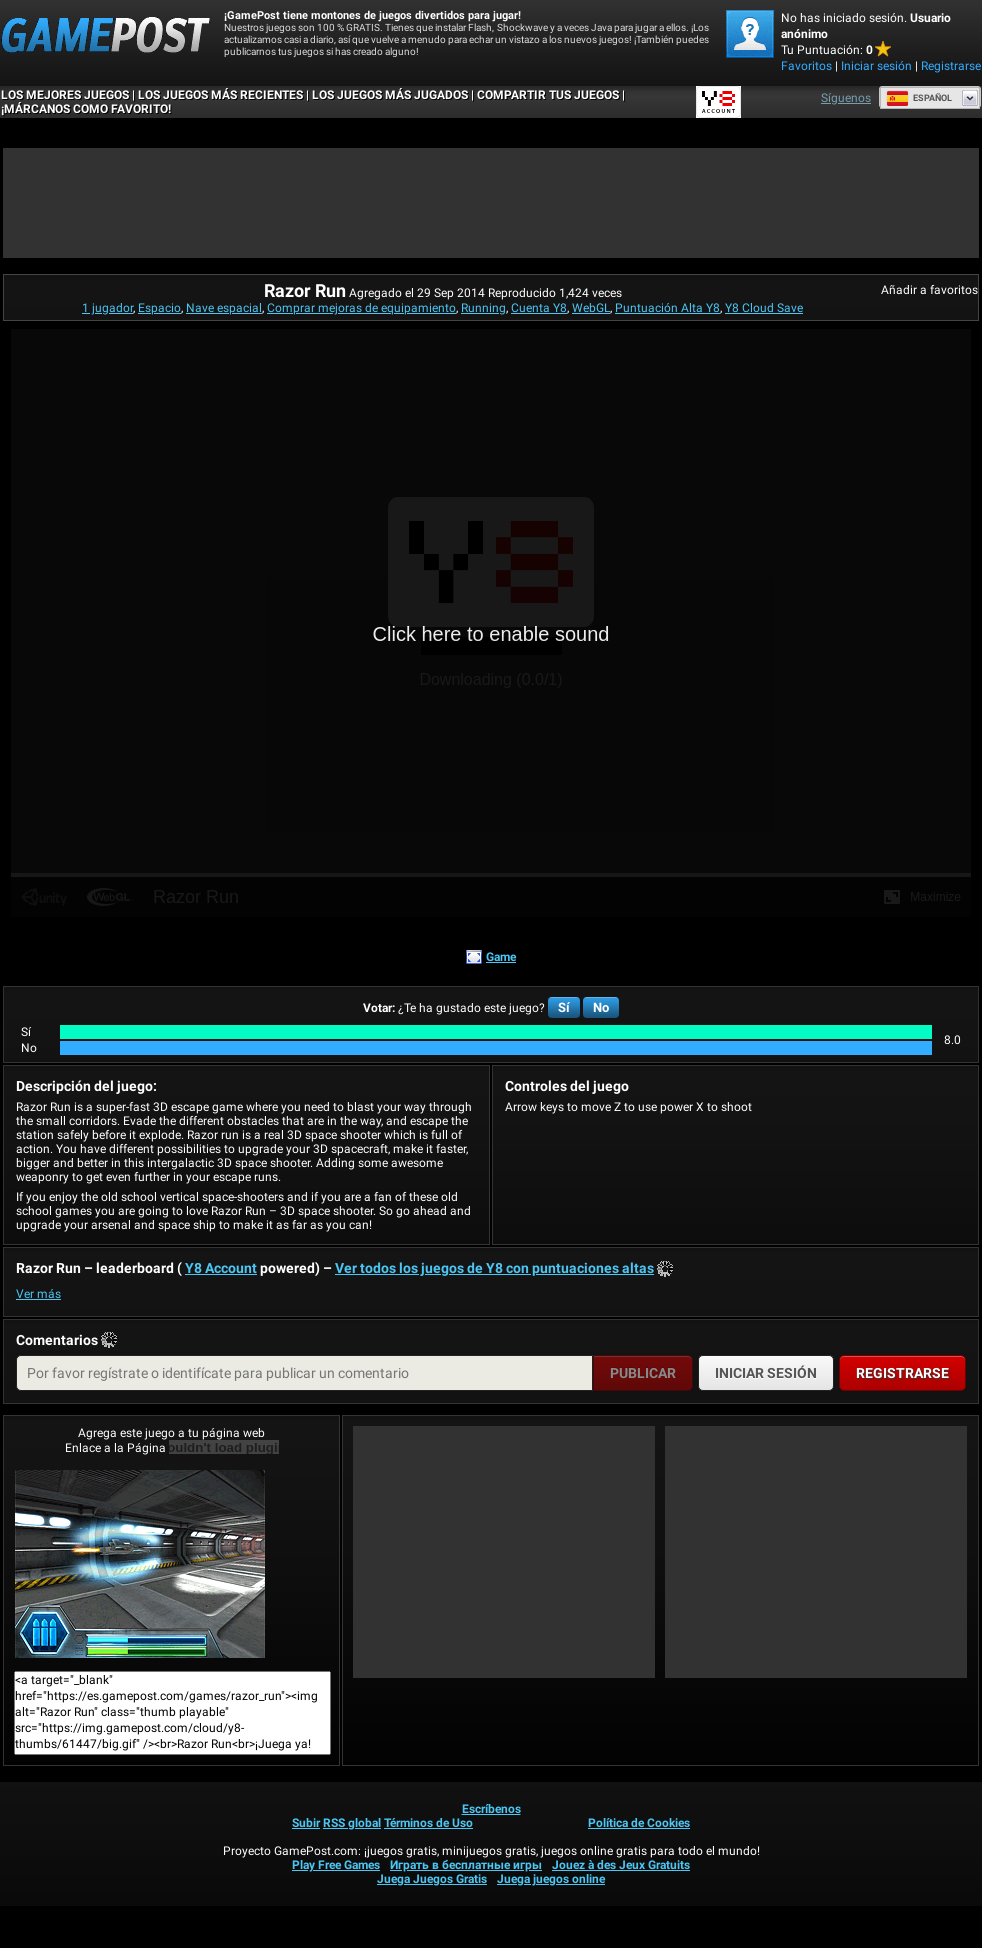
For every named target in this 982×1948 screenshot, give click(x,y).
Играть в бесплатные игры (466, 1865)
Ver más (38, 1294)
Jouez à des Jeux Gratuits (621, 1865)
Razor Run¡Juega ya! (140, 1564)
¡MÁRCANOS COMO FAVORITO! (86, 109)
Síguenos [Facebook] (846, 98)
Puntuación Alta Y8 (667, 308)
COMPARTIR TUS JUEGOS (548, 95)
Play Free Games (336, 1865)
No (601, 1007)
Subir (306, 1823)
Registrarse (951, 66)
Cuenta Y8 (539, 308)
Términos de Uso (428, 1823)
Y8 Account (221, 1268)
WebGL (591, 308)
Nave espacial (224, 308)
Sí (564, 1007)
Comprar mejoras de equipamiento (361, 308)
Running (483, 308)
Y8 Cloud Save (764, 308)
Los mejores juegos (65, 95)
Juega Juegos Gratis (432, 1879)
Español (919, 98)
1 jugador (107, 308)
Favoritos (806, 66)
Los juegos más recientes (220, 95)
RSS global (352, 1823)
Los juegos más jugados (390, 95)
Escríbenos (491, 1809)
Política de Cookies (639, 1823)
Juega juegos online (551, 1879)
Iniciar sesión (876, 66)
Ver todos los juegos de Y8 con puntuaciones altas (494, 1268)
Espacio (159, 308)
